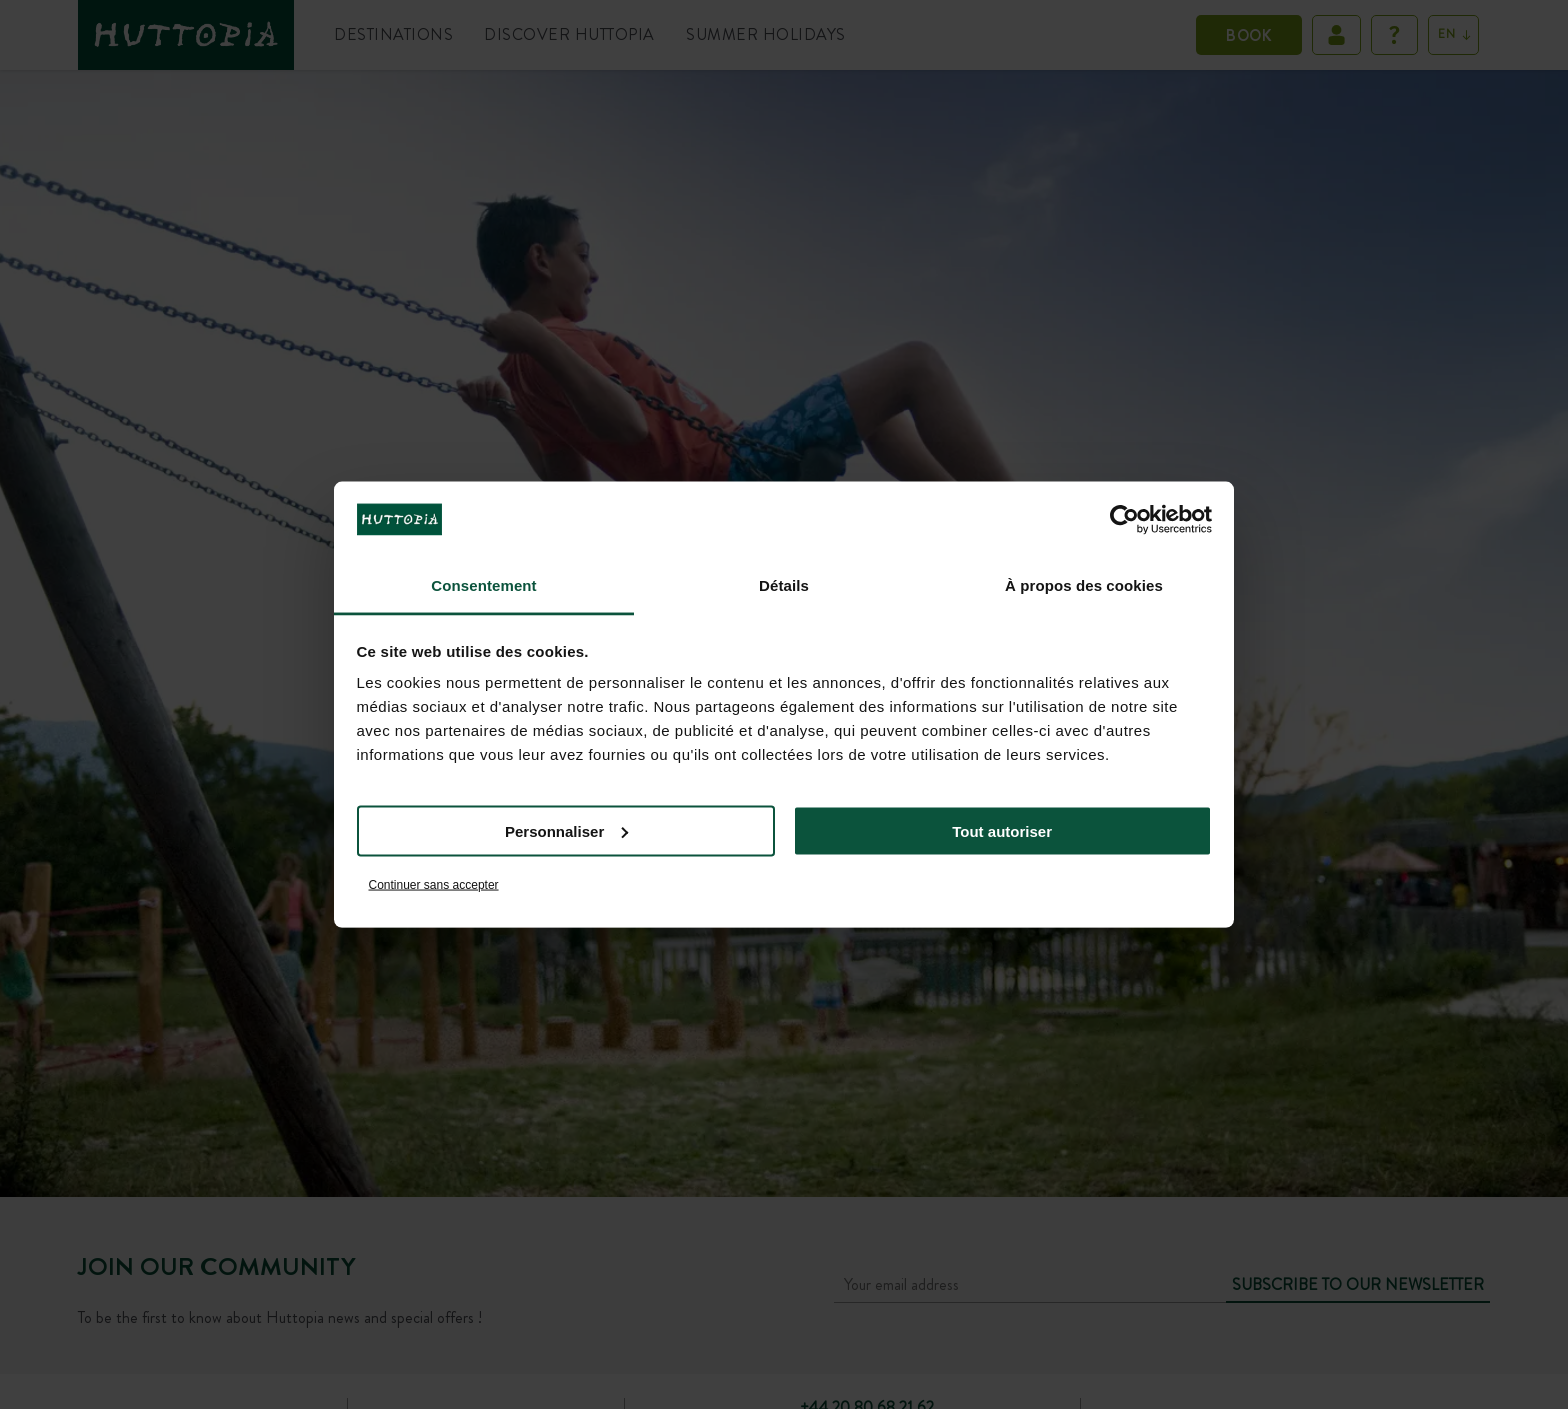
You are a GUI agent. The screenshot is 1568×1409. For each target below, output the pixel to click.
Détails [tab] (784, 585)
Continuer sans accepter (434, 885)
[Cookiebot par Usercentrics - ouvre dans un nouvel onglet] (1124, 519)
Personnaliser (566, 830)
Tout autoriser (1002, 830)
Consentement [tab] (483, 585)
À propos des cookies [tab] (1084, 585)
